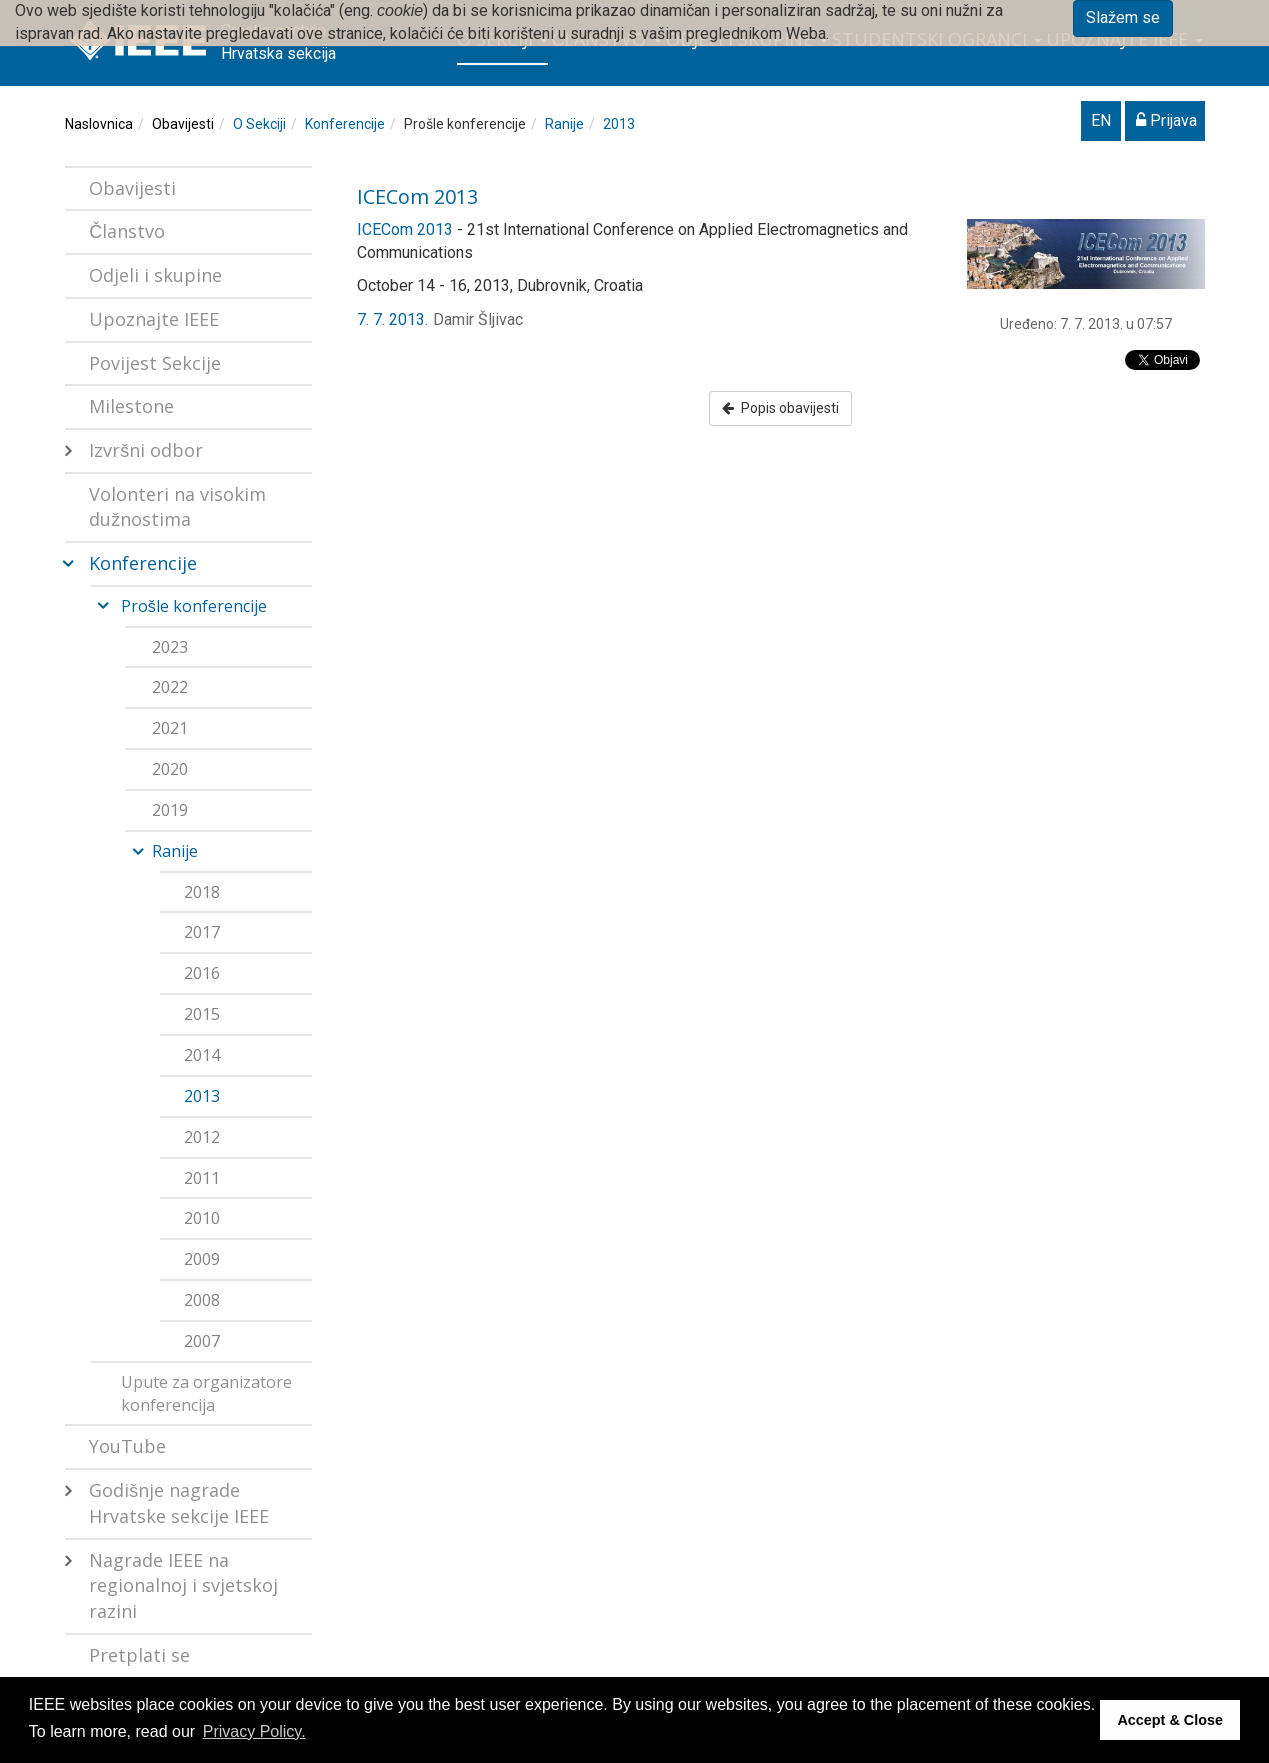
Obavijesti (183, 124)
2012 (202, 1137)
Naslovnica (99, 124)
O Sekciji (259, 124)
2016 (202, 973)
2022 (170, 687)
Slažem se (1123, 17)
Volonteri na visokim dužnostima (177, 507)
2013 (619, 124)
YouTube (127, 1446)
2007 (202, 1341)
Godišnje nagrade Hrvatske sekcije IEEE (179, 1503)
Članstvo (127, 231)
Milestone (131, 406)
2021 (170, 728)
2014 (202, 1055)
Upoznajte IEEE (154, 319)
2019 (170, 810)
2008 (202, 1300)
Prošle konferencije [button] (194, 606)
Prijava (1166, 120)
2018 (202, 892)
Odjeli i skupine (155, 275)
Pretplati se (139, 1655)
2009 (202, 1259)
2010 (202, 1218)
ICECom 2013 (417, 196)
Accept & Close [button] (1170, 1720)
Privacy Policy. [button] (254, 1731)
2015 (202, 1014)
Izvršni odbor (146, 450)
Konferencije (345, 124)
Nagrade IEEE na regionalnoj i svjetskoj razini (183, 1585)
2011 (202, 1178)
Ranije (564, 124)
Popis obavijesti (780, 408)
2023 (170, 647)
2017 (202, 932)
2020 (170, 769)
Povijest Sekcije (155, 363)
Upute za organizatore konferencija (206, 1393)
